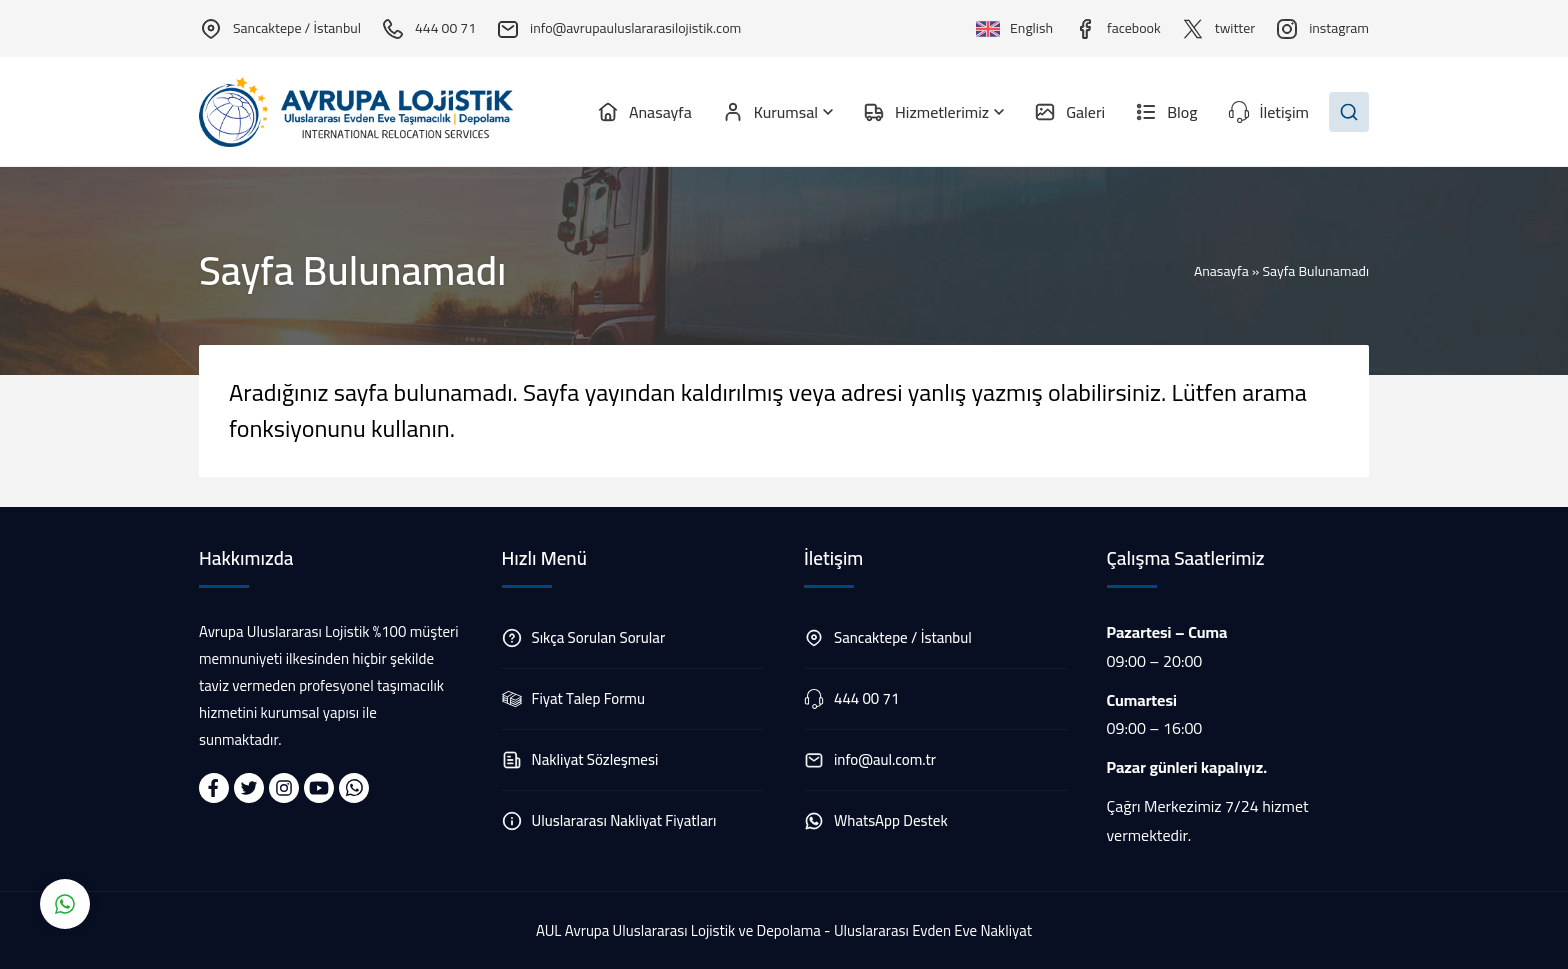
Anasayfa (1221, 271)
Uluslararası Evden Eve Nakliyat (933, 930)
